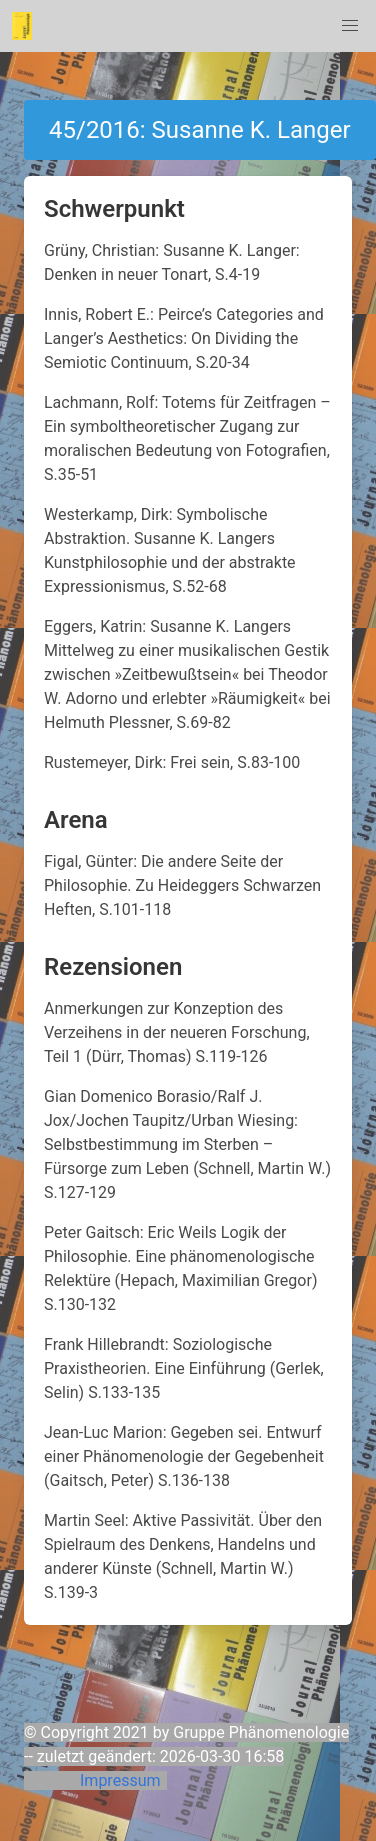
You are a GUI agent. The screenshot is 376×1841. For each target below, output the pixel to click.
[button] (350, 26)
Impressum (120, 1780)
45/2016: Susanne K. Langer (200, 130)
